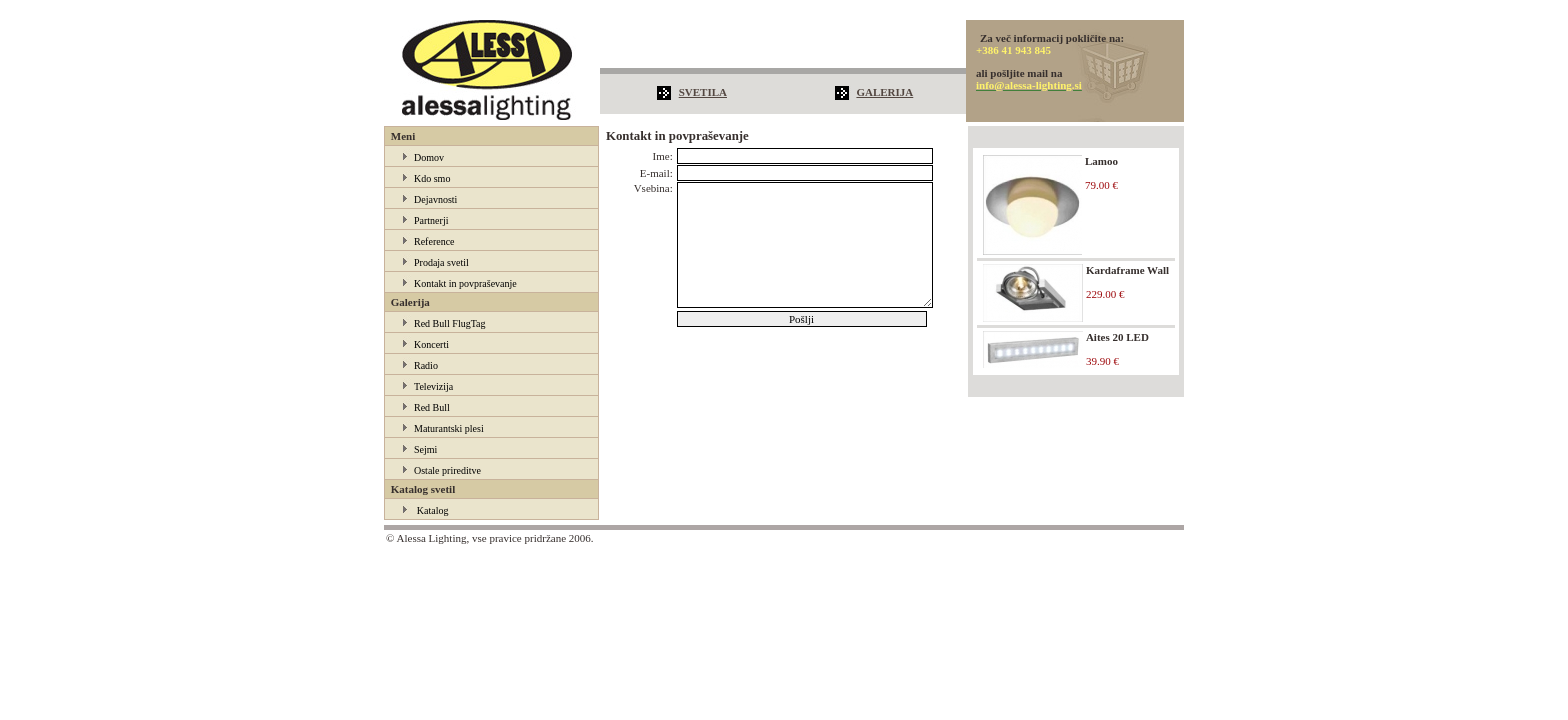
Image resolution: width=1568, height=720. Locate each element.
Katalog (433, 510)
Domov (429, 157)
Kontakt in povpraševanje (465, 283)
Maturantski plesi (449, 428)
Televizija (433, 386)
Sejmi (425, 449)
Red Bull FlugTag (450, 323)
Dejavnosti (435, 199)
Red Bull (432, 407)
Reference (434, 241)
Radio (426, 365)
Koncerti (431, 344)
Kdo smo (432, 178)
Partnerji (431, 220)
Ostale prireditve (447, 470)
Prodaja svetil (441, 262)
